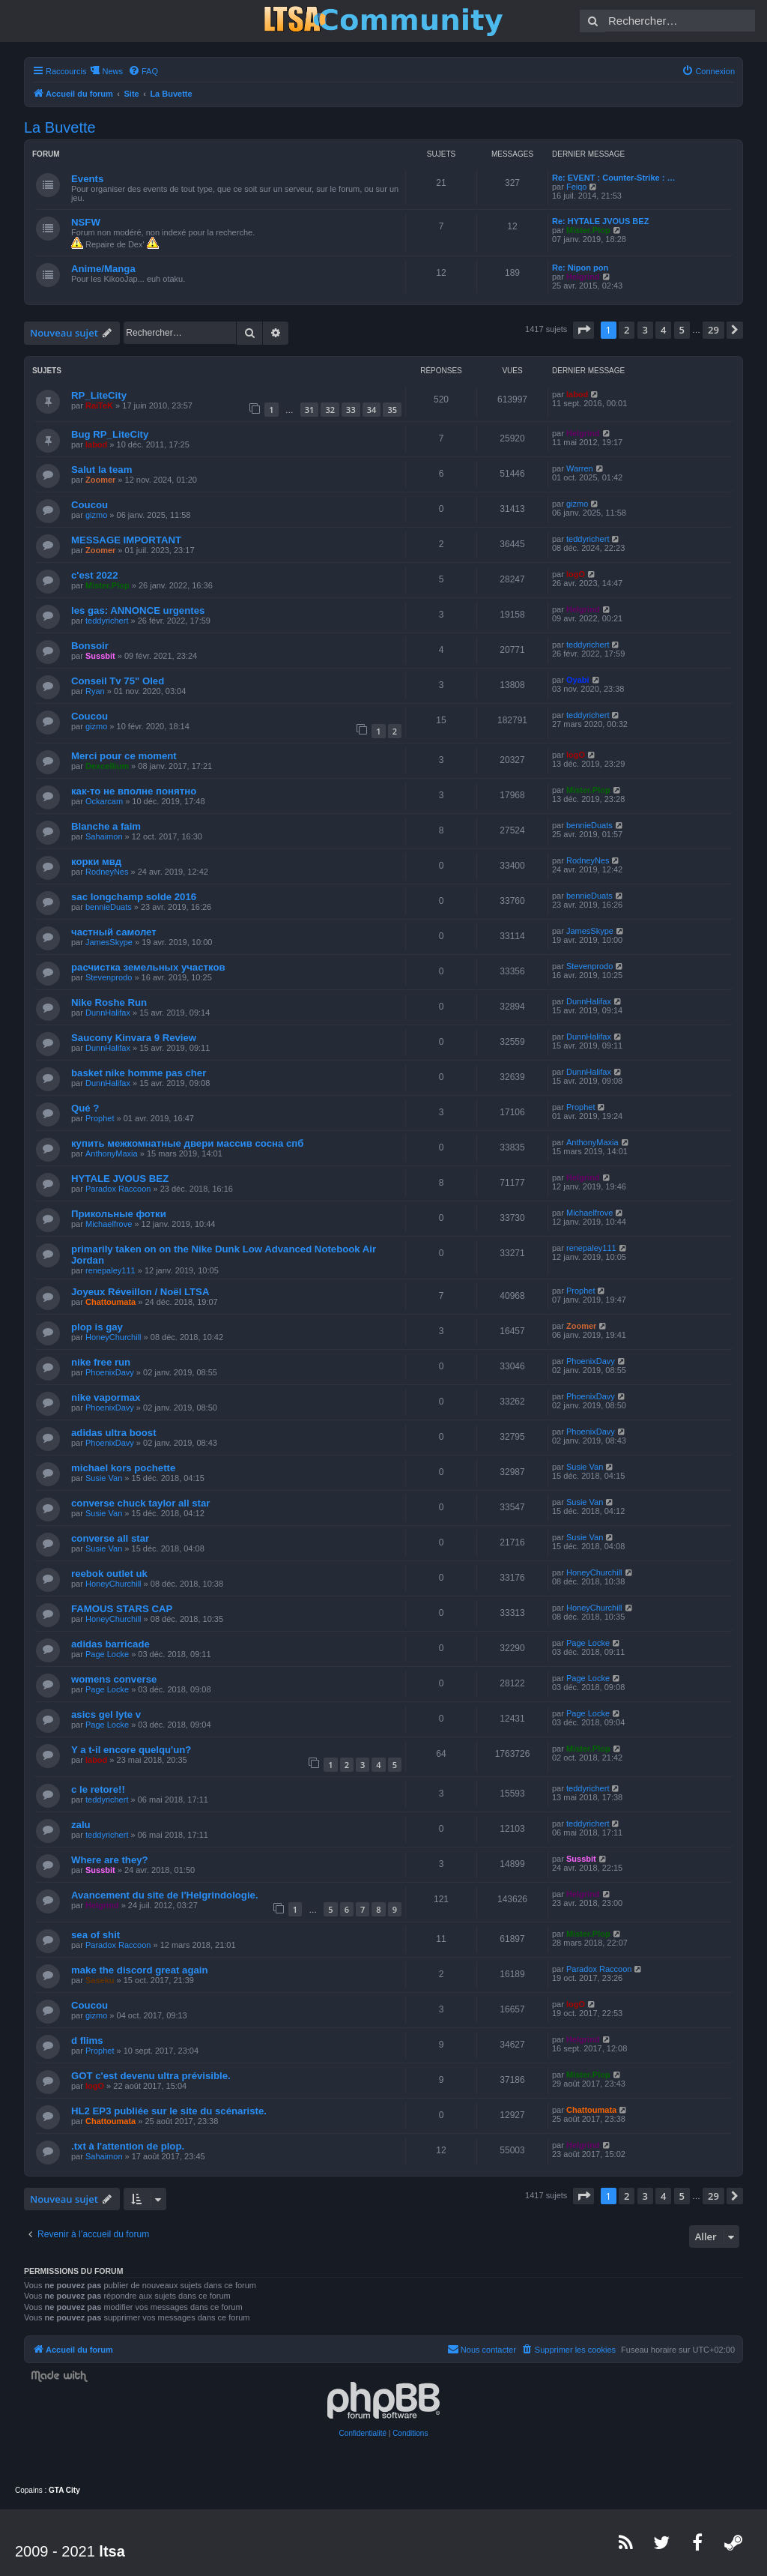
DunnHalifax (107, 1012)
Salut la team (101, 469)
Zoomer (100, 479)
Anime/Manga (103, 268)
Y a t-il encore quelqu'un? (131, 1749)
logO (575, 574)
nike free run (100, 1362)
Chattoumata (110, 1301)
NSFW (85, 222)
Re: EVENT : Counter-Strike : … (613, 177)
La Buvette (60, 127)
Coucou (89, 504)
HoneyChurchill (113, 1337)
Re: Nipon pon (580, 267)
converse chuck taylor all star (140, 1503)
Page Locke (107, 1654)
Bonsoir (90, 645)
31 (310, 409)
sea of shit (95, 1934)
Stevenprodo (108, 977)
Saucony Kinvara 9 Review (133, 1037)
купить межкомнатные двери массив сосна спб (187, 1143)
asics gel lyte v (106, 1714)
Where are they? (109, 1859)
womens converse (114, 1679)
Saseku (100, 1980)
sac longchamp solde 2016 (133, 896)
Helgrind (583, 276)
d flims (87, 2040)
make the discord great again (139, 1970)
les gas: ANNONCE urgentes (137, 610)
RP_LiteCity (99, 395)
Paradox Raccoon (118, 1188)
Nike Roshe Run (109, 1002)
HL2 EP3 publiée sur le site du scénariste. (169, 2111)
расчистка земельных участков (148, 967)
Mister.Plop (588, 230)
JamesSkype (109, 942)
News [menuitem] (112, 71)
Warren (579, 468)
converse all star (110, 1538)
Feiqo (576, 186)
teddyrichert (587, 538)
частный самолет (114, 932)
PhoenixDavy (109, 1372)
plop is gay (97, 1327)
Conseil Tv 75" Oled (117, 681)
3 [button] (645, 330)
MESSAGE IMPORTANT (126, 540)
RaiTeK (99, 405)
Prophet (100, 1118)
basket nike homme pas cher (138, 1073)
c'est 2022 (94, 575)
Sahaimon (104, 836)
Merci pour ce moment (124, 755)
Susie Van (103, 1477)
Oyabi (577, 679)
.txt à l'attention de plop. (127, 2146)
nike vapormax (105, 1397)
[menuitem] (143, 71)
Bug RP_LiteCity (109, 434)
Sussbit (100, 655)
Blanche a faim (106, 826)
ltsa (111, 2551)
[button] (583, 330)
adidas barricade (110, 1644)
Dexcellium (107, 765)
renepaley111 (110, 1270)
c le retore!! (98, 1789)
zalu (81, 1824)
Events (87, 178)
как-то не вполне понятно (133, 791)
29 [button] (713, 330)
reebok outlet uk (109, 1573)
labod (577, 394)
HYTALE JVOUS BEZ (120, 1178)
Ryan (95, 691)
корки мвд (96, 861)
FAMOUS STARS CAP (121, 1608)
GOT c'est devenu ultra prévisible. (151, 2075)
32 (330, 409)
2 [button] (626, 330)
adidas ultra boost (114, 1432)
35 (392, 409)
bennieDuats (589, 825)
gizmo (96, 514)
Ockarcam (104, 801)
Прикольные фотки (118, 1213)
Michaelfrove (108, 1223)
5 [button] (682, 330)
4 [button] (663, 330)
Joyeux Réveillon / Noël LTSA (140, 1291)
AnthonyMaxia (111, 1153)
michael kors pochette (123, 1467)
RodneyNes (106, 871)
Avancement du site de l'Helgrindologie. (164, 1895)
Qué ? (85, 1108)
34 (372, 409)
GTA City (64, 2490)
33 (351, 409)
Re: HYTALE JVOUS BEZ (600, 221)
